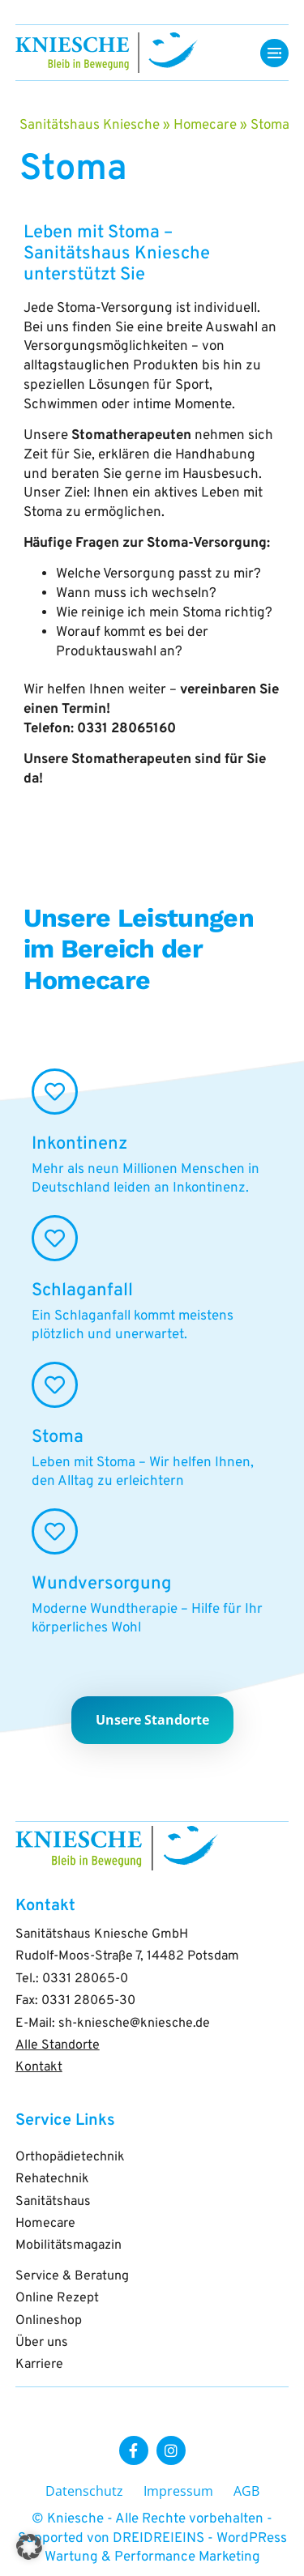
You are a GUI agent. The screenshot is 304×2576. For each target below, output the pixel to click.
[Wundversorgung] (55, 1531)
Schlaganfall (82, 1291)
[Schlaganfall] (55, 1238)
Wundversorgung (102, 1584)
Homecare (205, 125)
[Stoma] (55, 1385)
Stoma (57, 1437)
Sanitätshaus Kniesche (89, 125)
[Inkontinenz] (55, 1091)
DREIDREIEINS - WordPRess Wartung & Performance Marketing (166, 2548)
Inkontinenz (79, 1144)
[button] (29, 2547)
